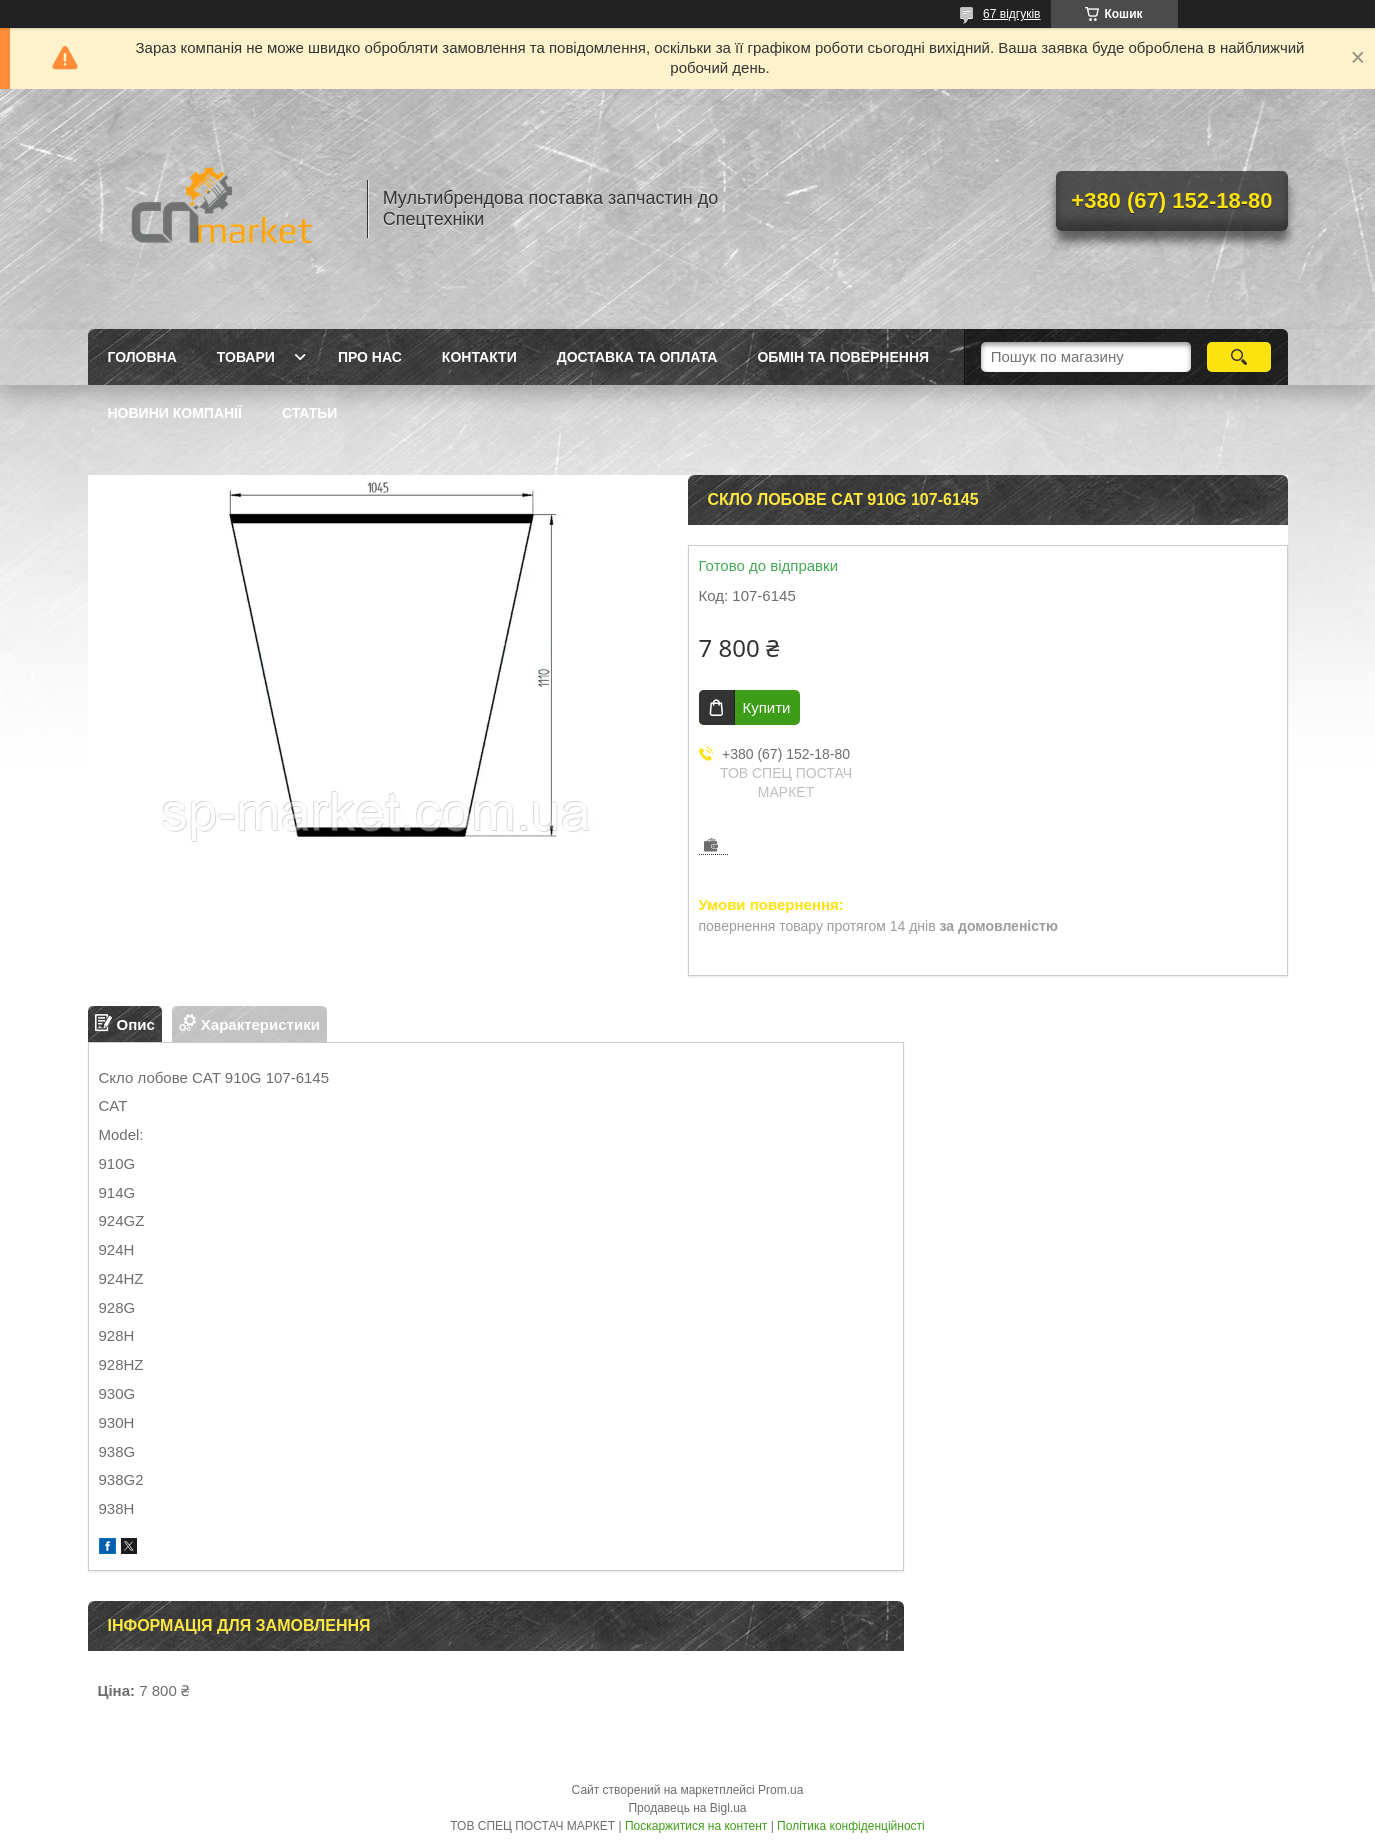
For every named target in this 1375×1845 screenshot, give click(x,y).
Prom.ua (780, 1790)
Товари (246, 357)
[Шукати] (1239, 357)
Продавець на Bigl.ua (687, 1808)
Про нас (370, 357)
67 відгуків (1011, 14)
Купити (767, 707)
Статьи (310, 413)
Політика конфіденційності (851, 1826)
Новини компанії (175, 413)
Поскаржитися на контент (696, 1826)
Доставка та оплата (637, 357)
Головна (142, 357)
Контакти (479, 357)
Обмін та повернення (843, 357)
